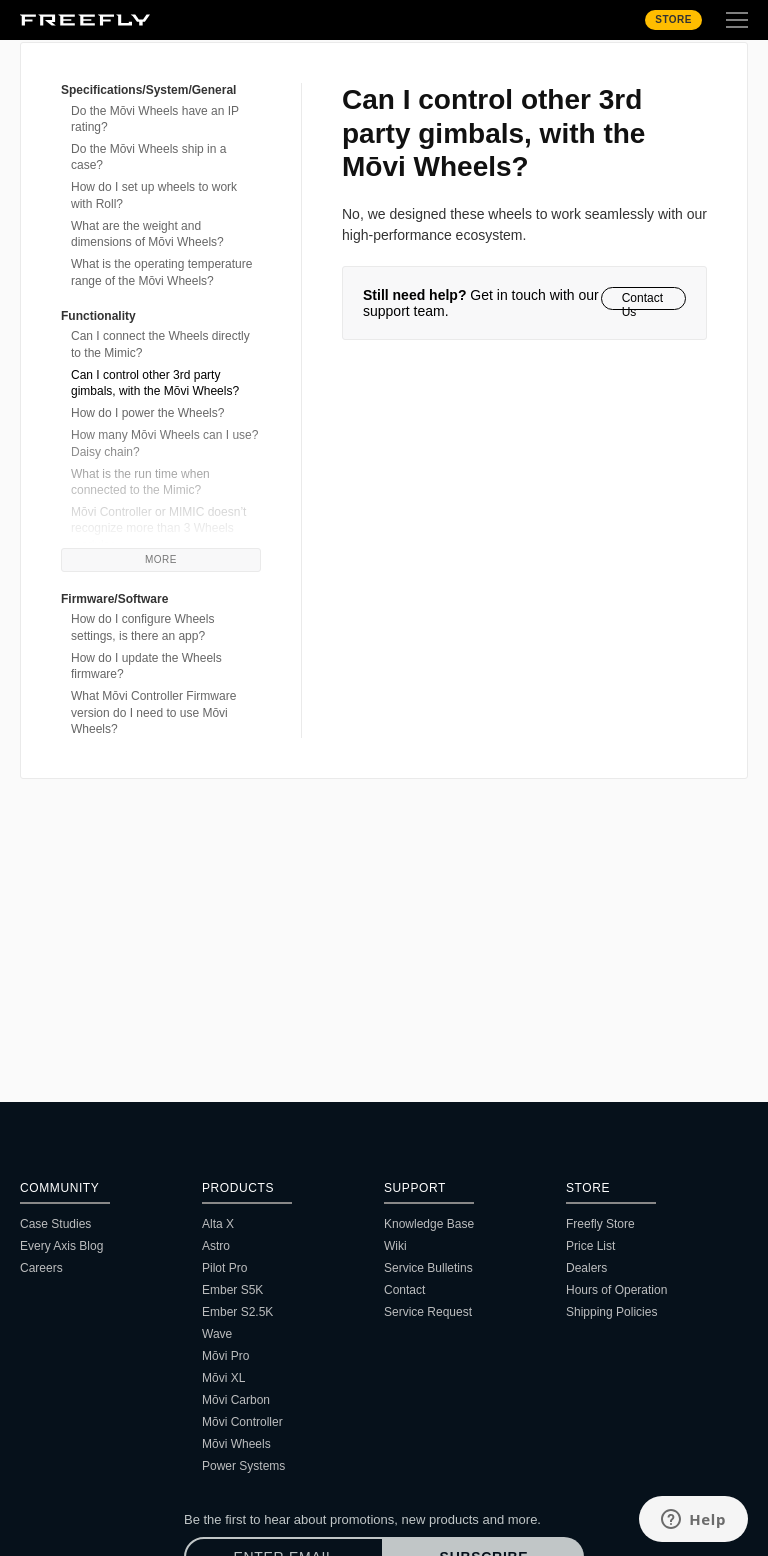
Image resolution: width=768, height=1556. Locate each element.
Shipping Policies (611, 1312)
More (161, 559)
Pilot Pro (224, 1268)
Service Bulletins (428, 1268)
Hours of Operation (616, 1290)
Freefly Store (600, 1224)
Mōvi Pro (225, 1356)
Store (673, 19)
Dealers (586, 1268)
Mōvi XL (223, 1378)
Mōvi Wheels (236, 1444)
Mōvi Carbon (236, 1400)
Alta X (218, 1224)
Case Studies (55, 1224)
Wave (217, 1334)
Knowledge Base (429, 1224)
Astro (216, 1246)
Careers (41, 1268)
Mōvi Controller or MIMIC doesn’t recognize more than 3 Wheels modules (158, 528)
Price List (590, 1246)
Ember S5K (232, 1290)
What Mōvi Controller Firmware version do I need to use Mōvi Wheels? (153, 712)
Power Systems (243, 1466)
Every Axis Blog (61, 1246)
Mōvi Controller (242, 1422)
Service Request (428, 1312)
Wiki (395, 1246)
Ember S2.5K (237, 1312)
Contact (404, 1290)
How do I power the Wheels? (147, 413)
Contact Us (642, 300)
